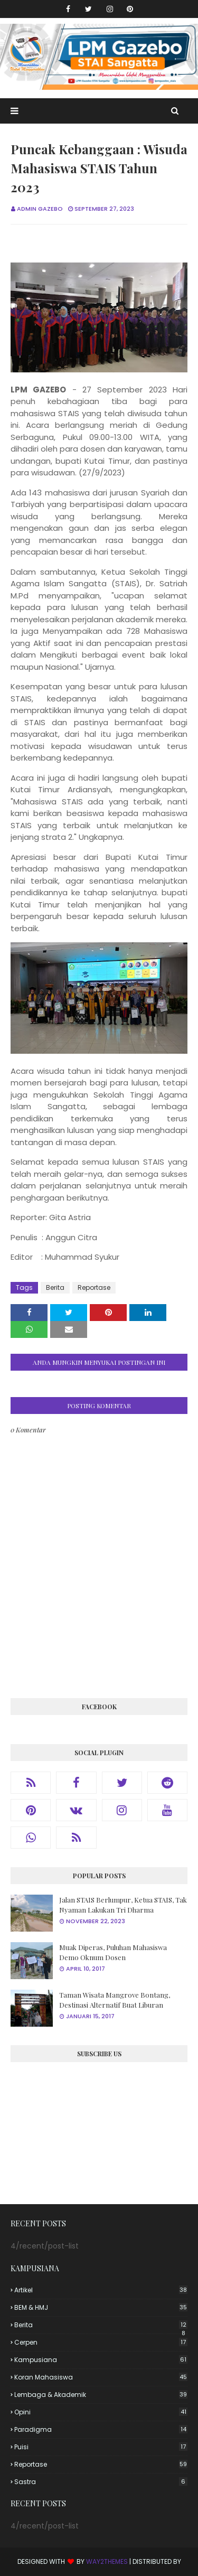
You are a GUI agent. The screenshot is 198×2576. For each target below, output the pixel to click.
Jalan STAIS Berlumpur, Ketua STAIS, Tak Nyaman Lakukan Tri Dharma (123, 1905)
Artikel (100, 2289)
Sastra (100, 2481)
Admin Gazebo (40, 208)
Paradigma (100, 2429)
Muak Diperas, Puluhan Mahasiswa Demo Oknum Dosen (113, 1952)
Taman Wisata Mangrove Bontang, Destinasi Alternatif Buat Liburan (114, 2000)
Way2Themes (107, 2561)
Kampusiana (100, 2359)
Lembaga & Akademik (100, 2394)
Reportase (94, 1287)
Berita (55, 1287)
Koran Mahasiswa (100, 2377)
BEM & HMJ (100, 2307)
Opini (100, 2412)
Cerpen (100, 2342)
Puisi (100, 2446)
